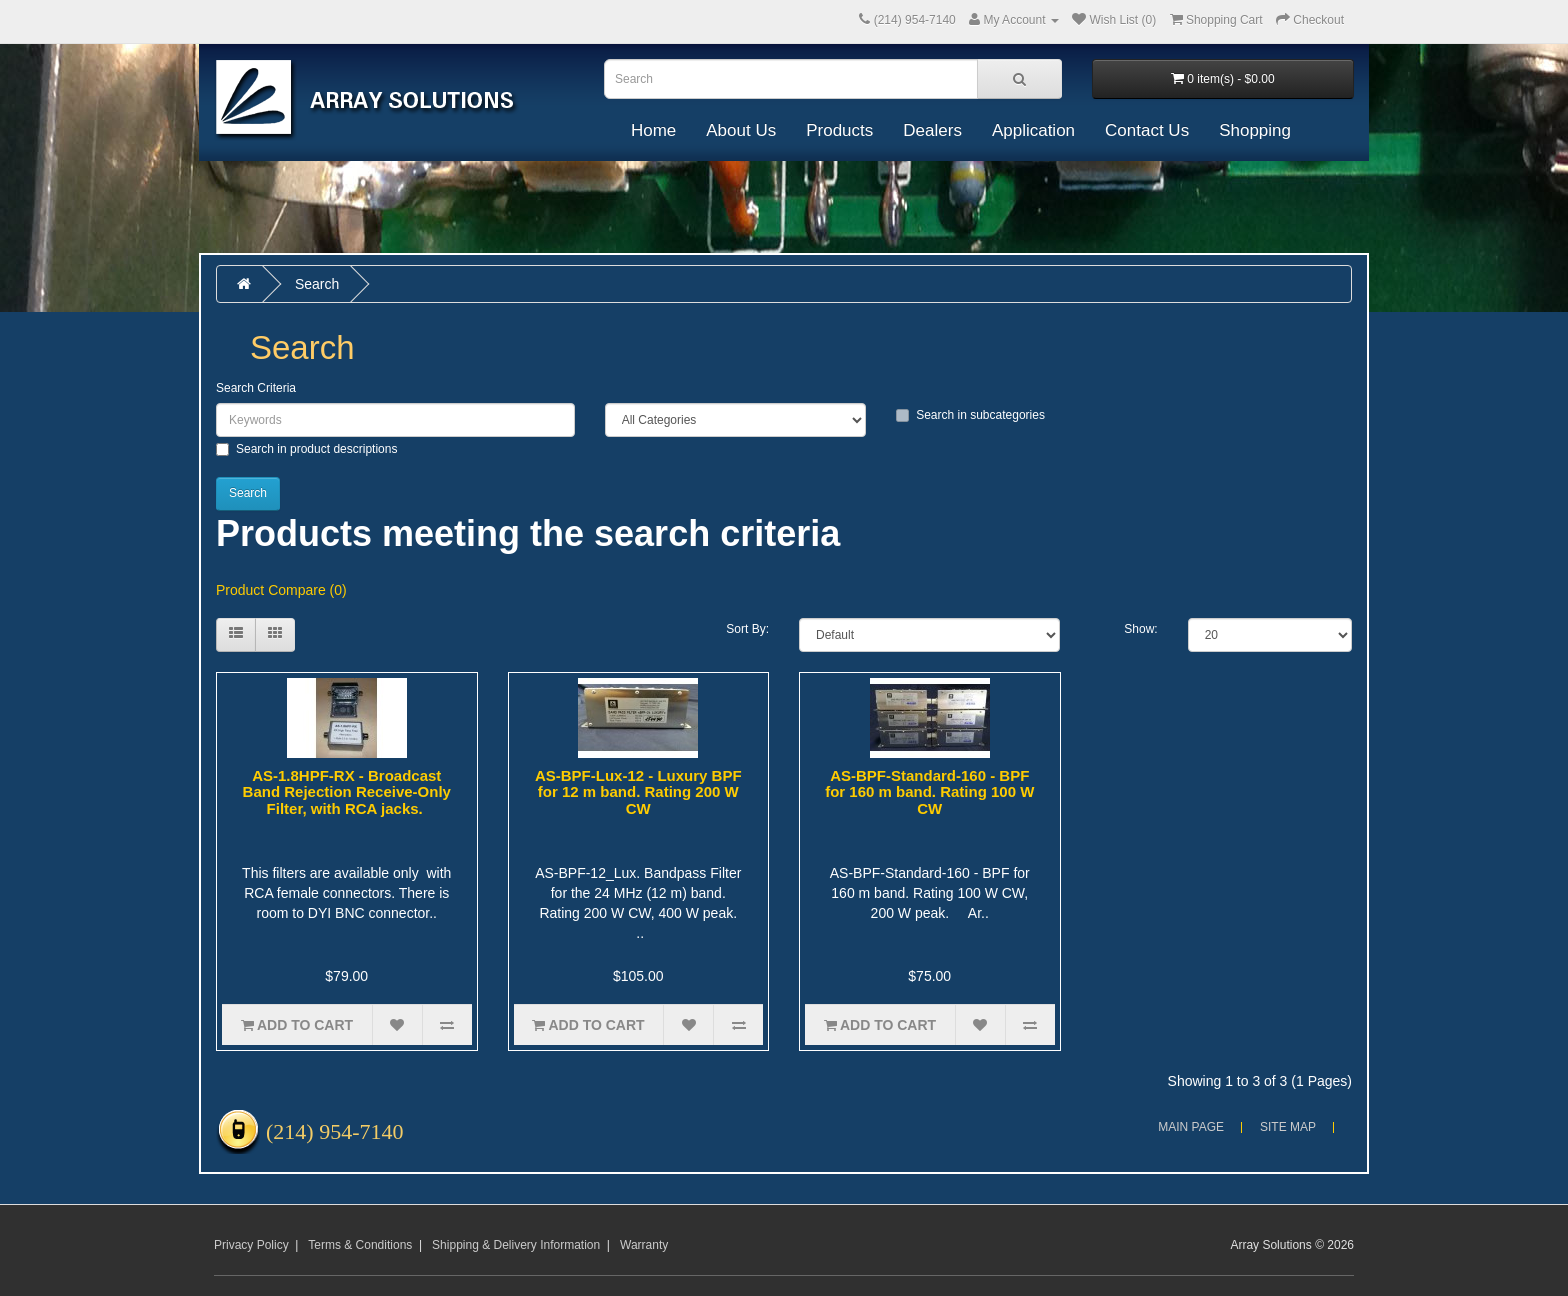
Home (653, 130)
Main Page (1191, 1127)
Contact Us (1147, 130)
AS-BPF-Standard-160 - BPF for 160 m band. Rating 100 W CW (929, 792)
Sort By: (747, 629)
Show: (1140, 629)
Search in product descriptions (306, 449)
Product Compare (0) (281, 590)
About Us (741, 130)
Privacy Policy (251, 1245)
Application (1033, 130)
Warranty (644, 1245)
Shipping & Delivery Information (516, 1245)
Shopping (1255, 130)
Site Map (1288, 1127)
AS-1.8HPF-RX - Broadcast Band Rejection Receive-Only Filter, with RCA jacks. (347, 792)
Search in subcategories (970, 415)
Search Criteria (256, 388)
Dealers (932, 130)
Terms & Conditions (360, 1245)
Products (839, 130)
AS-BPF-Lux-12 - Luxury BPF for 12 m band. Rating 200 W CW (638, 792)
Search (317, 284)
